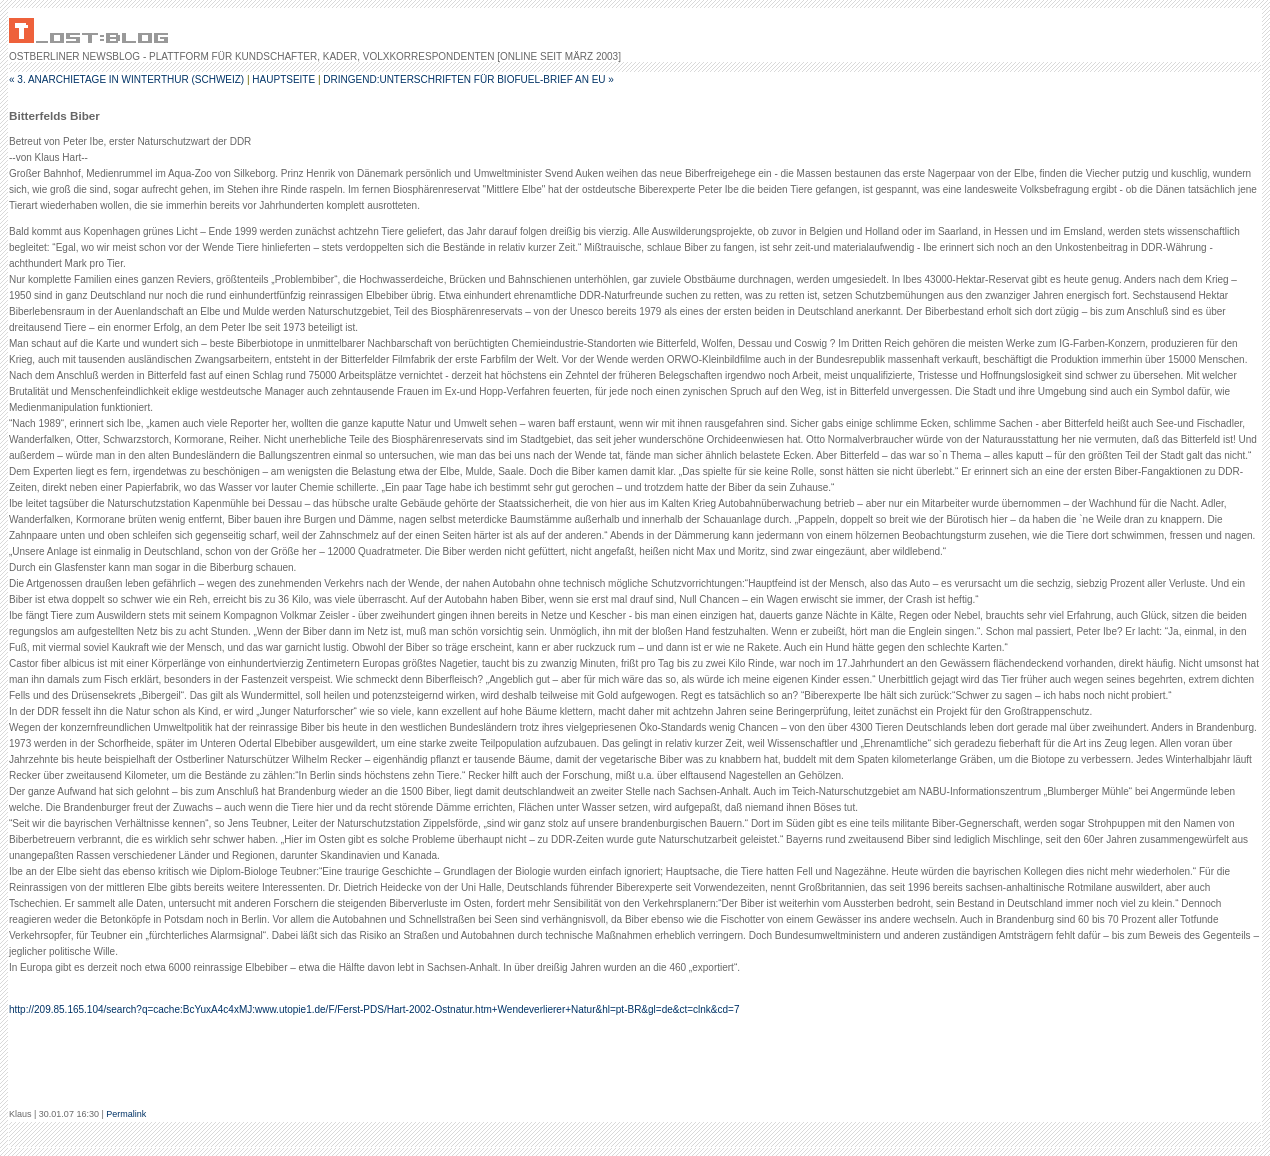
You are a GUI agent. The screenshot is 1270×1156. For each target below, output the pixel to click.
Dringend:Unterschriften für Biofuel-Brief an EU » (468, 79)
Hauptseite (283, 79)
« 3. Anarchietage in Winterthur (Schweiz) (126, 79)
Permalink (126, 1114)
